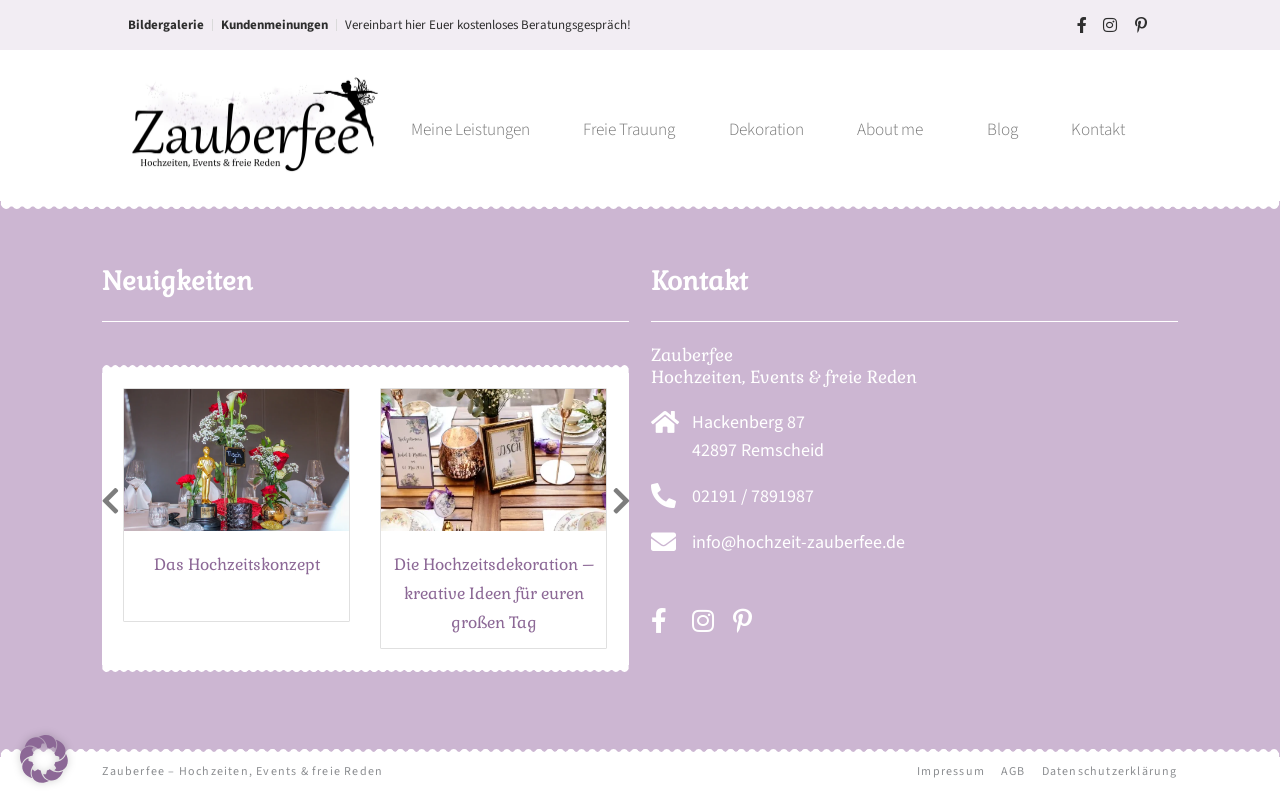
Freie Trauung (629, 129)
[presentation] (110, 503)
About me (895, 129)
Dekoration (766, 129)
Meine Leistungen (470, 129)
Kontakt (1098, 129)
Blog (1002, 129)
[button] (44, 759)
